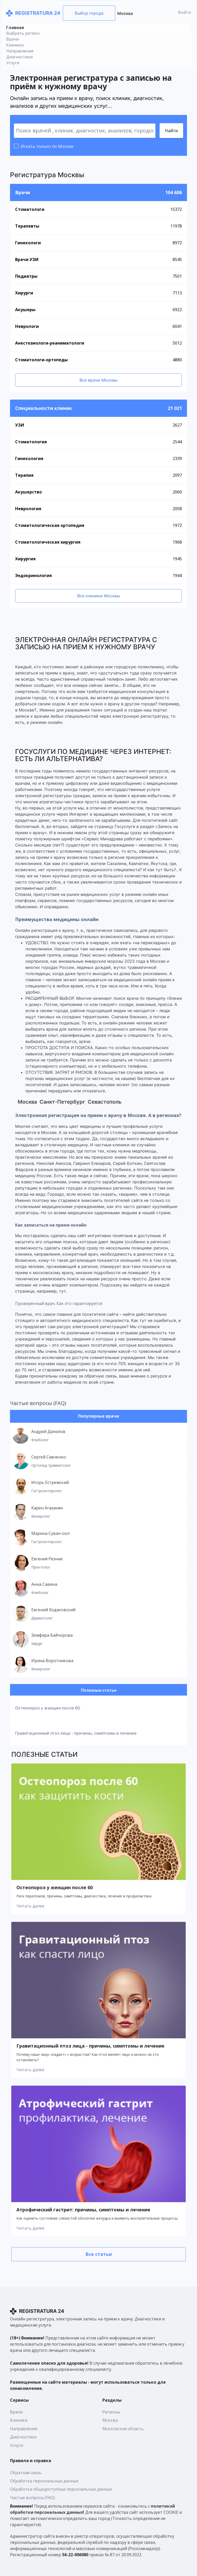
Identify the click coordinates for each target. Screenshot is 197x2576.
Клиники (15, 45)
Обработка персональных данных (44, 2481)
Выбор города (89, 13)
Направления (19, 51)
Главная (15, 27)
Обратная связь (26, 2472)
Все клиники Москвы (98, 595)
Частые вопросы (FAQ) (38, 1403)
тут (62, 1291)
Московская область (123, 2428)
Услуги (12, 63)
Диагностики (19, 57)
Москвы (71, 175)
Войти (184, 12)
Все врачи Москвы (98, 380)
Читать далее (30, 1906)
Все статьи (98, 2254)
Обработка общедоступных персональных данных (61, 2489)
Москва (125, 13)
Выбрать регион (23, 33)
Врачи (12, 39)
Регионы (111, 2412)
